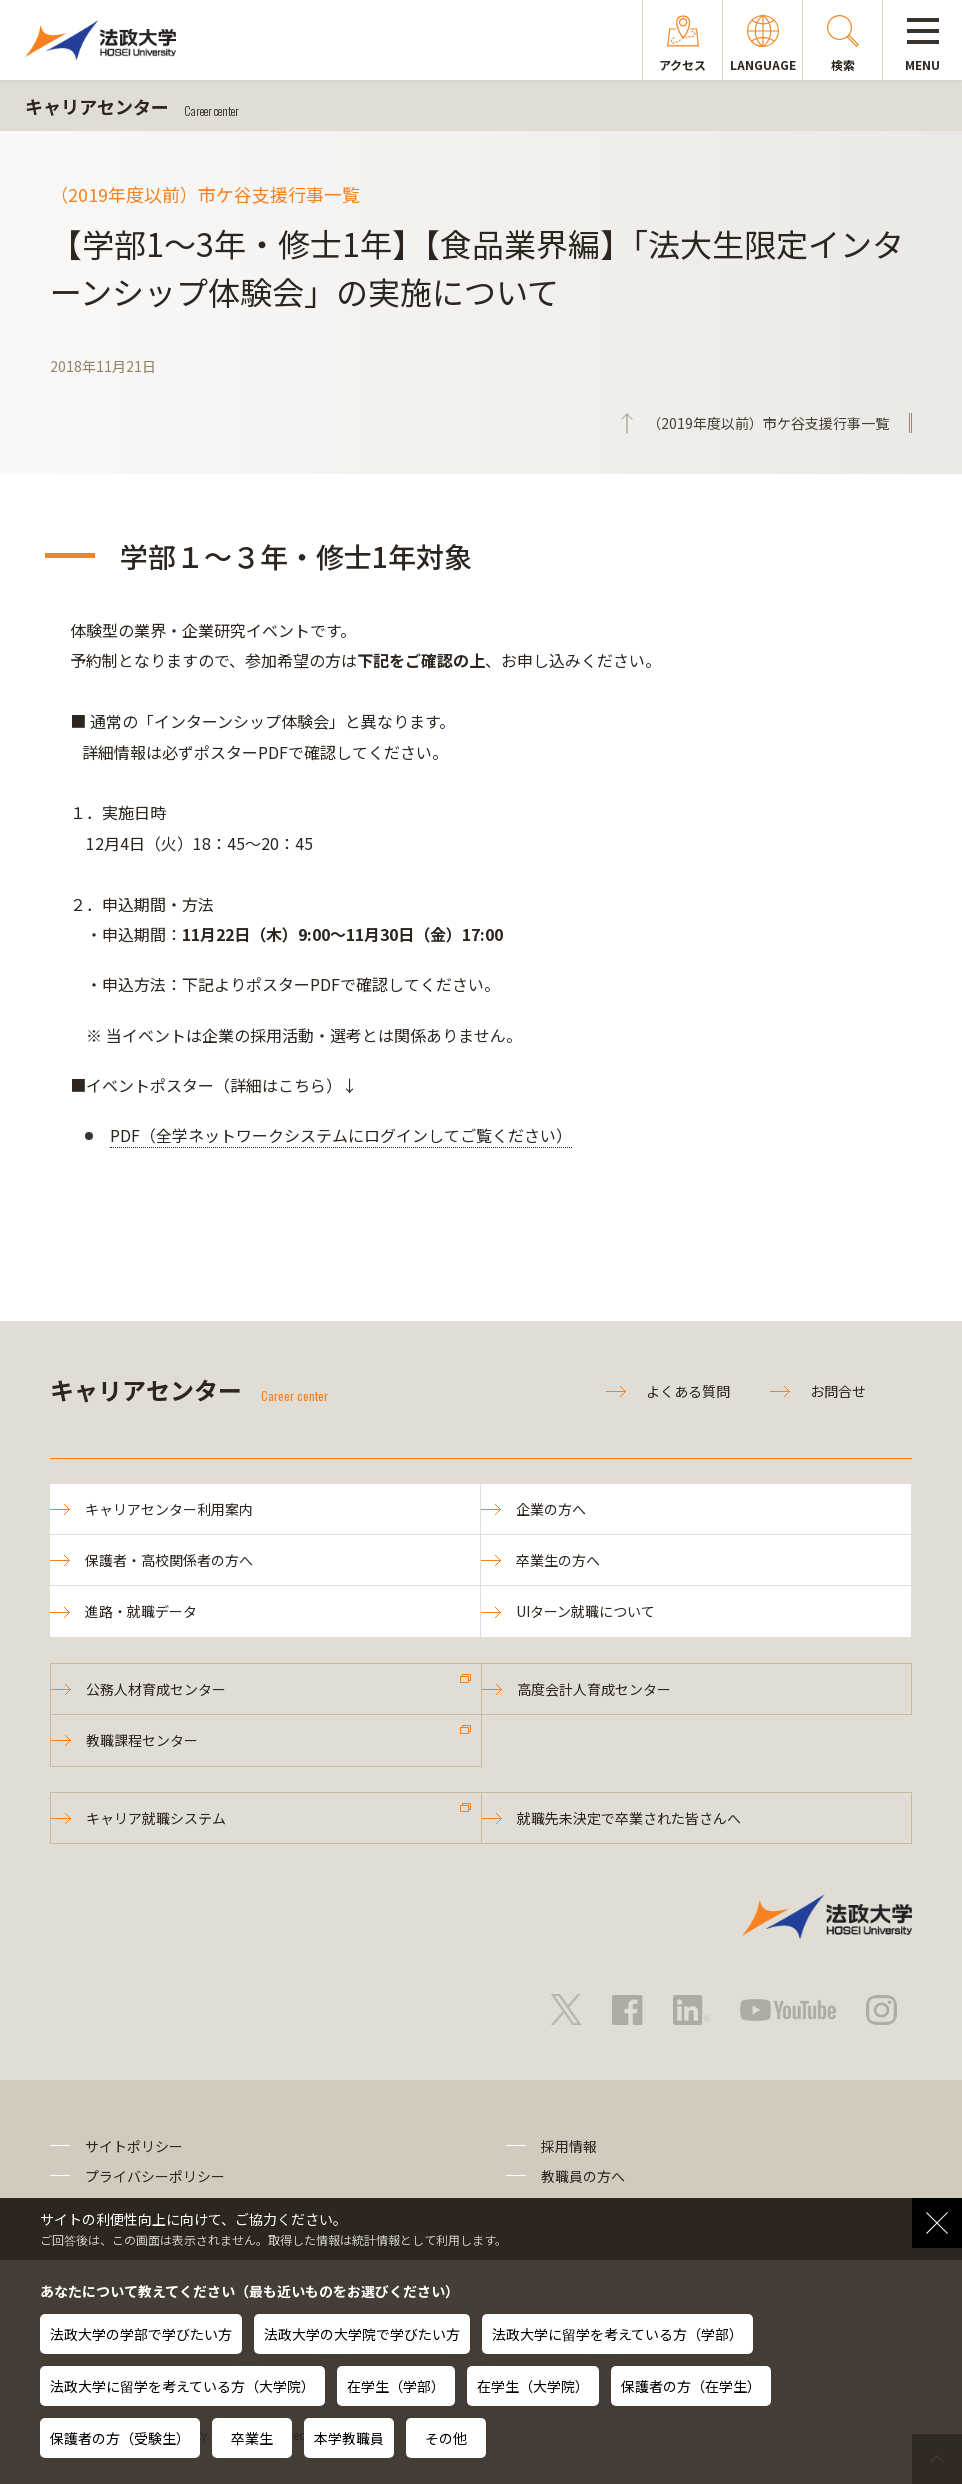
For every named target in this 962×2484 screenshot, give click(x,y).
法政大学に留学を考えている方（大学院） (182, 2386)
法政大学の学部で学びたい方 (141, 2334)
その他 (446, 2438)
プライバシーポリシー (155, 2176)
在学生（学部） (396, 2386)
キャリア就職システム (156, 1818)
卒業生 (252, 2438)
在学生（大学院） (533, 2386)
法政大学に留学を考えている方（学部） (617, 2334)
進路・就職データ (141, 1611)
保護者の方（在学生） (691, 2386)
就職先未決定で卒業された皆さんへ (629, 1818)
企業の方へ (551, 1509)
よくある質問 (688, 1391)
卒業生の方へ (558, 1560)
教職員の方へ (583, 2176)
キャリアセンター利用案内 (169, 1509)
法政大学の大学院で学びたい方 (362, 2334)
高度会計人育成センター (594, 1689)
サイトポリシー (134, 2146)
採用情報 (569, 2146)
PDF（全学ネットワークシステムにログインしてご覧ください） (341, 1135)
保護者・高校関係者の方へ (169, 1560)
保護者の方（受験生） (120, 2438)
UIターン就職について (585, 1611)
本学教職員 (349, 2438)
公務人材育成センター (156, 1689)
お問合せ (838, 1391)
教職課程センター (142, 1740)
